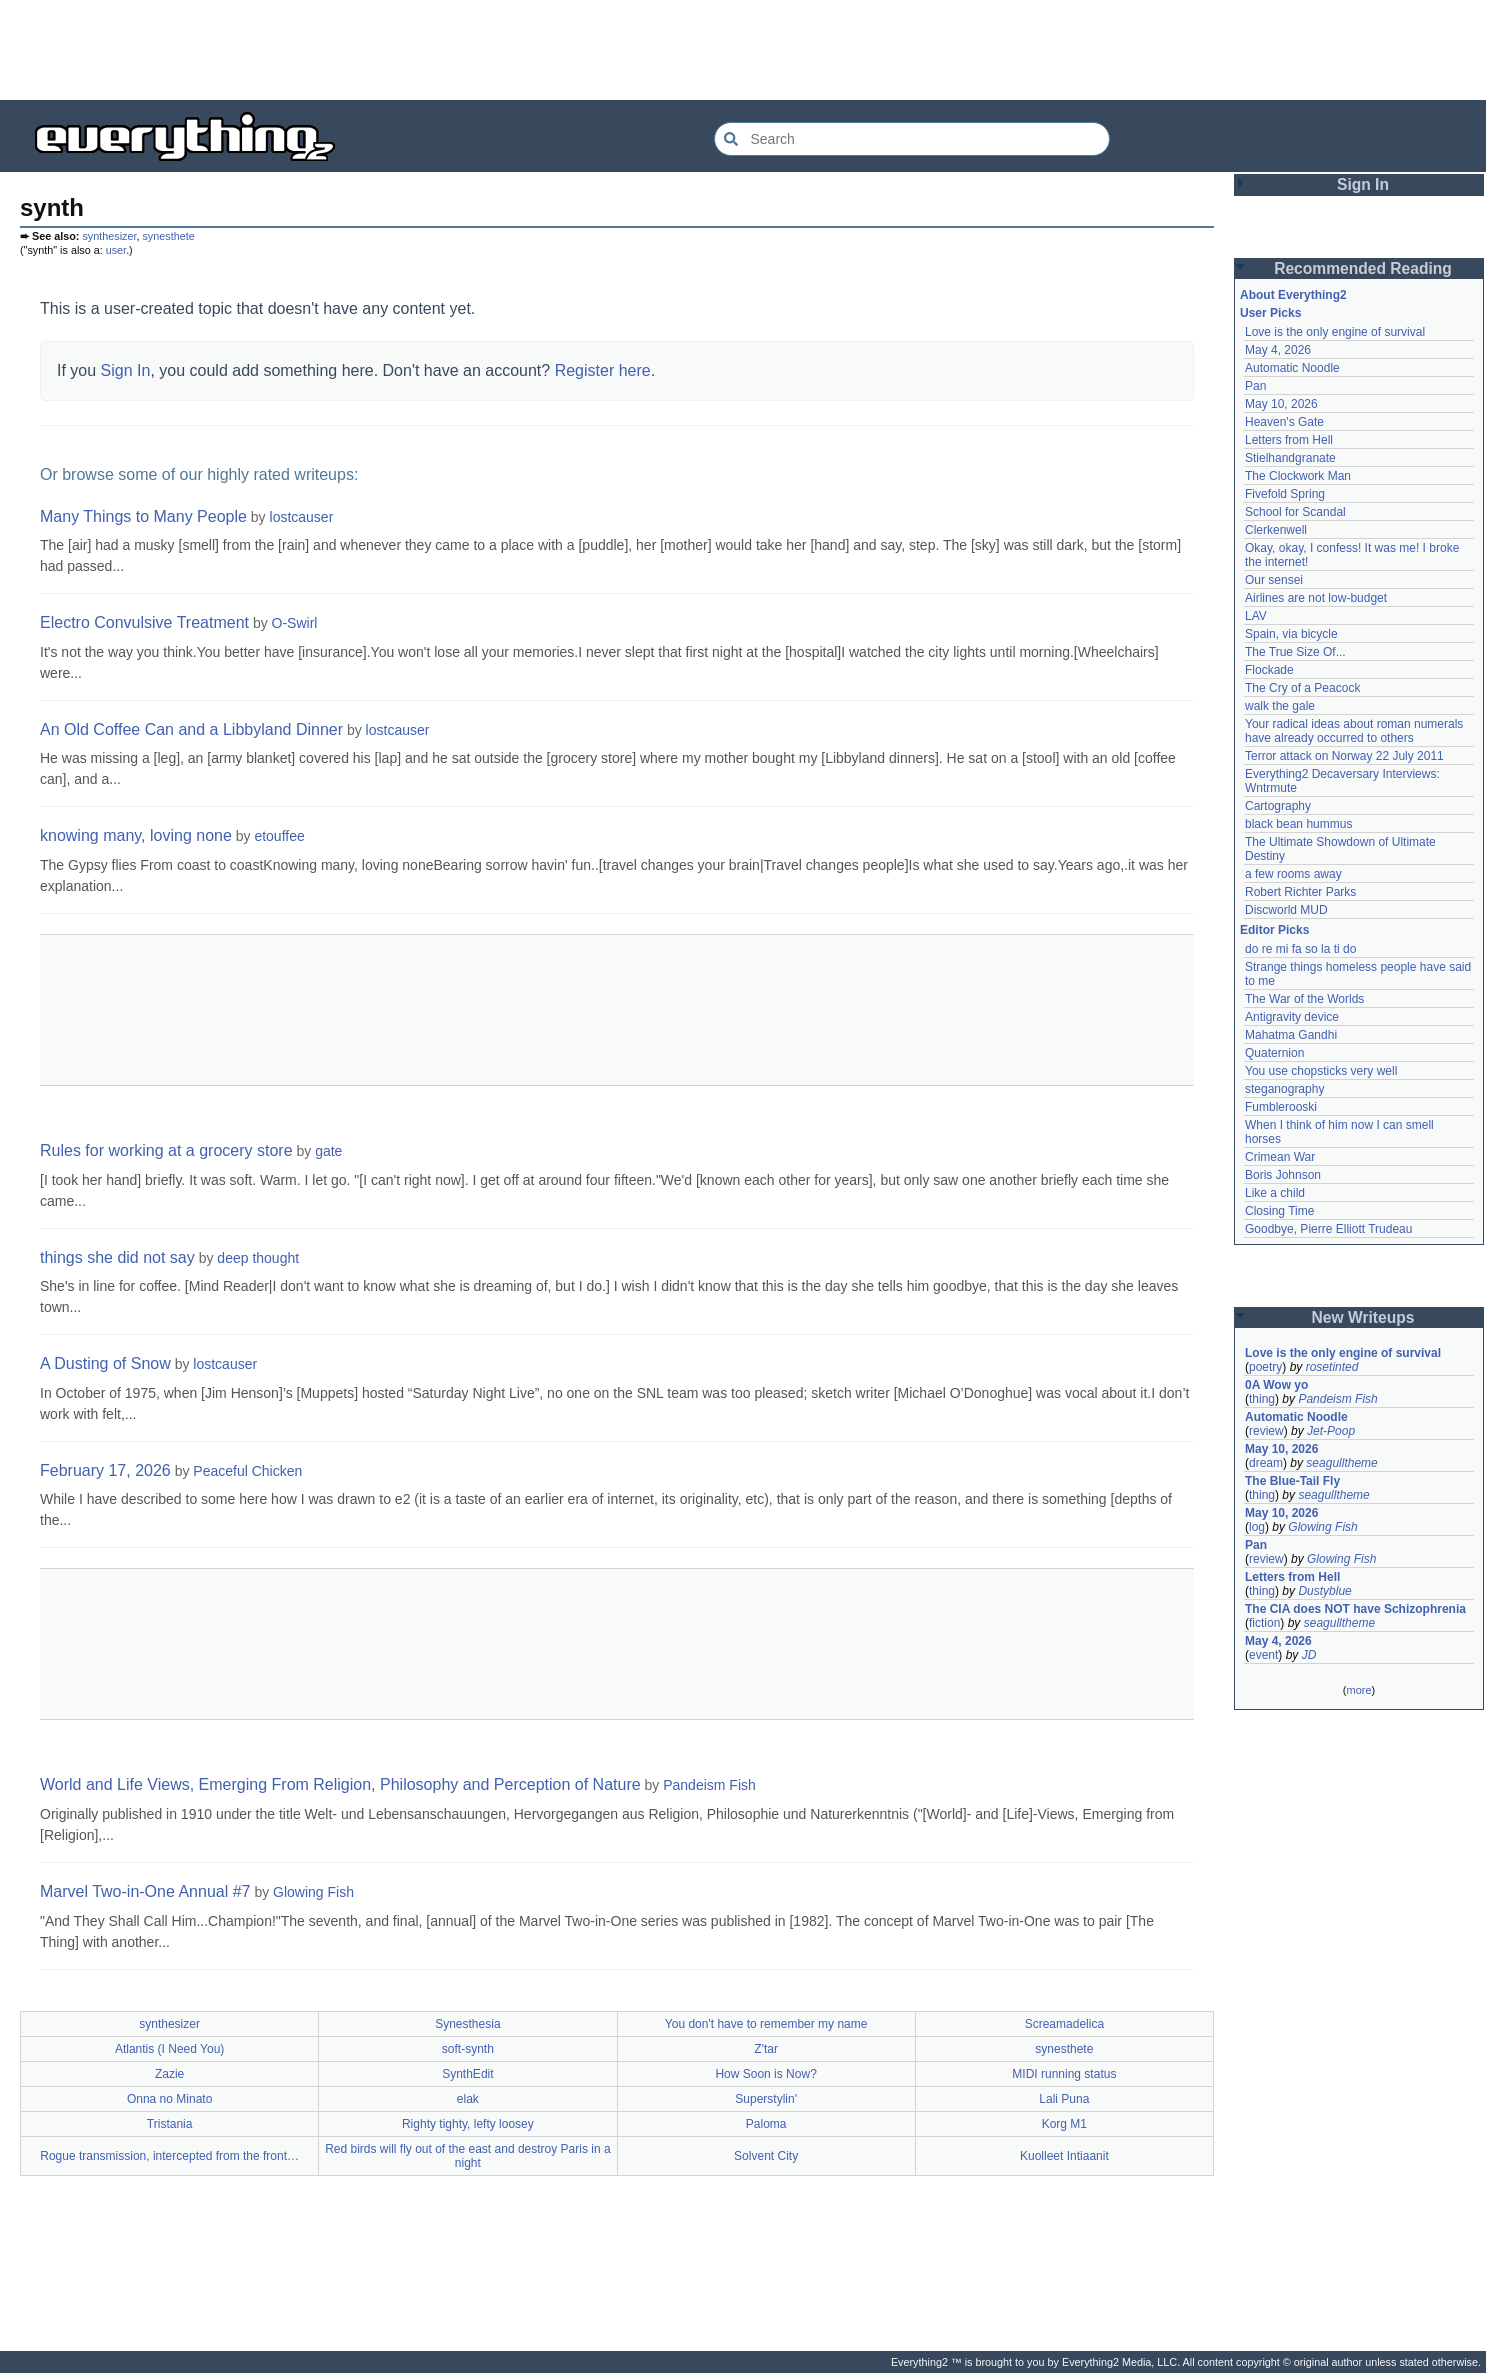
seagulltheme (1341, 1463)
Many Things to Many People (143, 516)
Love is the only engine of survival (1335, 332)
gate (328, 1151)
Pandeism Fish (709, 1785)
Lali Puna (1064, 2099)
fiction (1264, 1623)
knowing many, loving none (136, 835)
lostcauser (302, 517)
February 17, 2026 (105, 1470)
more (1358, 1690)
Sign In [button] (1363, 184)
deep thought (258, 1258)
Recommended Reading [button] (1363, 268)
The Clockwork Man (1298, 476)
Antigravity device (1292, 1017)
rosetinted (1332, 1367)
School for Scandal (1295, 512)
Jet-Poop (1331, 1431)
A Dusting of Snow (105, 1363)
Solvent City (766, 2156)
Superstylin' (766, 2099)
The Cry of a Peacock (1302, 688)
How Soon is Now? (765, 2074)
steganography (1284, 1089)
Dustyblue (1324, 1591)
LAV (1256, 616)
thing (1262, 1399)
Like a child (1275, 1193)
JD (1309, 1655)
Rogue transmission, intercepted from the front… (169, 2156)
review (1266, 1431)
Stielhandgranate (1290, 458)
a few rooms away (1293, 874)
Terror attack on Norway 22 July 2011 (1344, 756)
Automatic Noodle (1292, 368)
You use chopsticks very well (1321, 1071)
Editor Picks (1274, 930)
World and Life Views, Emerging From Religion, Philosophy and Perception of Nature (340, 1784)
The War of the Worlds (1304, 999)
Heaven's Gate (1284, 422)
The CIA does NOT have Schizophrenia (1355, 1609)
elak (468, 2099)
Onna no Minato (169, 2099)
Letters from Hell (1289, 440)
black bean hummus (1298, 824)
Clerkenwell (1276, 530)
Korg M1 (1064, 2124)
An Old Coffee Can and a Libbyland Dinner (191, 729)
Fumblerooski (1281, 1107)
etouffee (279, 836)
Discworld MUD (1286, 910)
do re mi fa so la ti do (1300, 949)
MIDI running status (1064, 2074)
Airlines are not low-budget (1316, 598)
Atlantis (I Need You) (169, 2049)
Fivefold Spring (1285, 494)
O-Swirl (295, 623)
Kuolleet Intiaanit (1064, 2156)
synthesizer (109, 236)
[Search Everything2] (912, 139)
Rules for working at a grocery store (166, 1150)
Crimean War (1280, 1157)
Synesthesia (467, 2024)
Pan (1255, 386)
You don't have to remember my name (766, 2024)
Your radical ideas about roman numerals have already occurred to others (1354, 731)
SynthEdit (467, 2074)
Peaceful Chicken (247, 1471)
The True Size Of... (1295, 652)
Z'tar (766, 2049)
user (116, 250)
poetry (1265, 1367)
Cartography (1278, 806)
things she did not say (117, 1257)
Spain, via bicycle (1291, 634)
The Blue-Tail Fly (1292, 1481)
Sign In (126, 370)
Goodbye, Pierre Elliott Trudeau (1328, 1229)
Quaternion (1274, 1053)
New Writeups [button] (1363, 1317)
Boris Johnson (1283, 1175)
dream (1266, 1463)
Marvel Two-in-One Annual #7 (145, 1891)
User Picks (1270, 313)
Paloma (766, 2124)
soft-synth (468, 2049)
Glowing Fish (313, 1892)
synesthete (168, 236)
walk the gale (1280, 706)
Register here (603, 370)
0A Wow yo (1276, 1385)
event (1263, 1655)
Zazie (169, 2074)
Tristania (170, 2124)
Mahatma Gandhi (1291, 1035)
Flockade (1269, 670)
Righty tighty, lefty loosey (468, 2124)
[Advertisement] (743, 50)
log (1257, 1527)
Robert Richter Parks (1300, 892)
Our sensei (1274, 580)
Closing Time (1279, 1211)
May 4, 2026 (1278, 350)
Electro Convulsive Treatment (144, 622)
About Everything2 (1293, 295)
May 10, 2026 (1281, 404)
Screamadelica (1064, 2024)
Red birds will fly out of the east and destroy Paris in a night (467, 2156)
